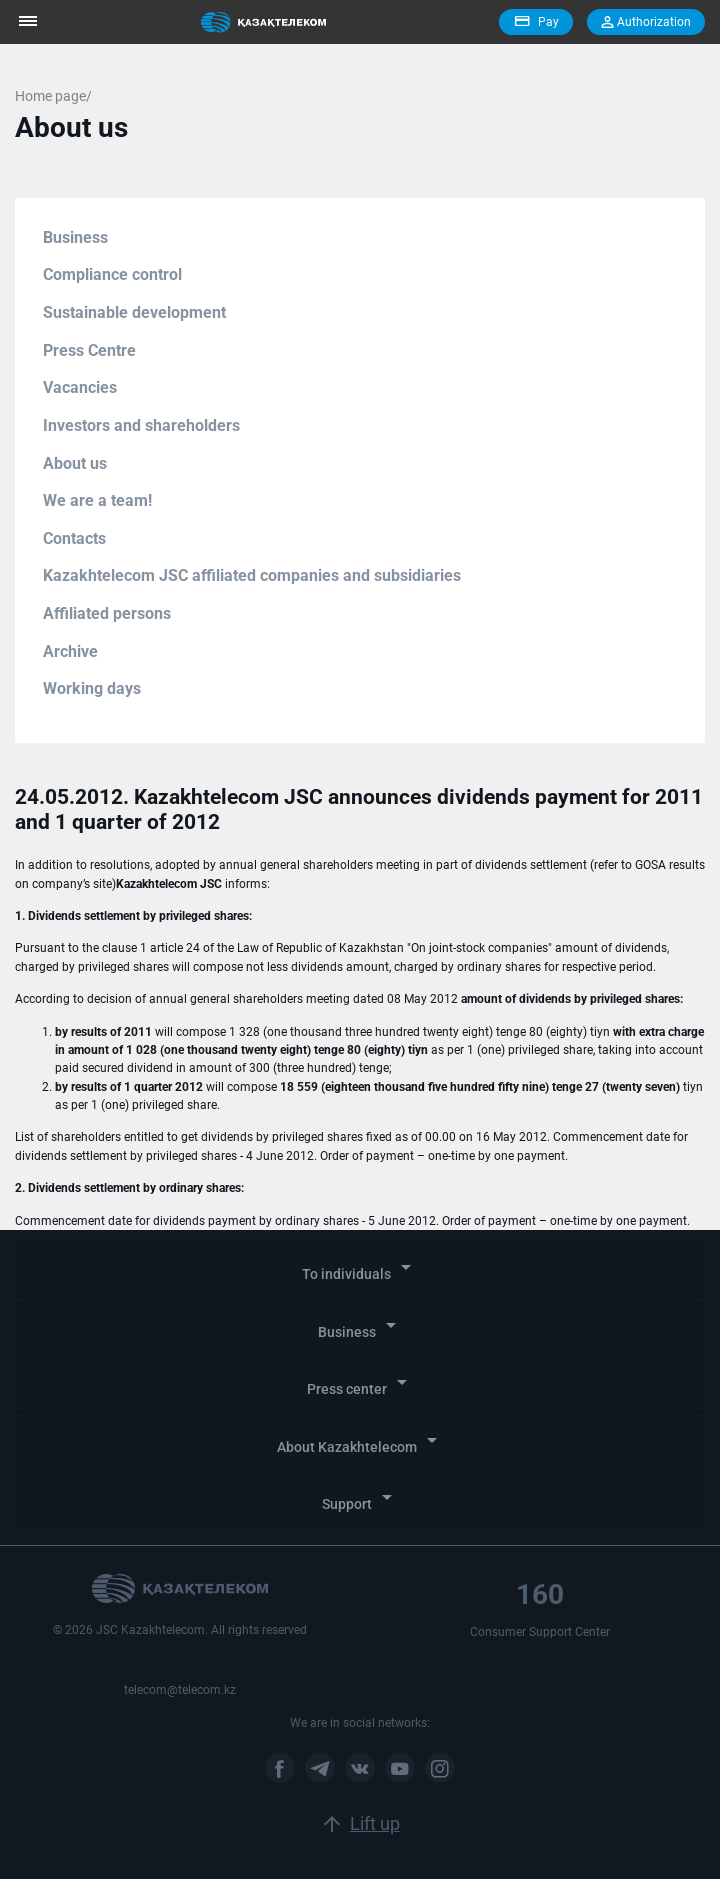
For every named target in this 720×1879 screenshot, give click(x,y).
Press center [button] (360, 1383)
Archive (70, 651)
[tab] (360, 1271)
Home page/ (53, 96)
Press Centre (89, 350)
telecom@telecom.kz (180, 1690)
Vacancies (80, 387)
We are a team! (97, 500)
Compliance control (112, 274)
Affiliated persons (107, 613)
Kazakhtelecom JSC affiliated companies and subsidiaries (252, 575)
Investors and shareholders (141, 425)
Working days (92, 688)
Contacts (74, 538)
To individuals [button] (360, 1268)
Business (75, 237)
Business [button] (360, 1326)
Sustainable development (134, 312)
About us (75, 463)
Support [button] (360, 1498)
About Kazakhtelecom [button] (360, 1441)
